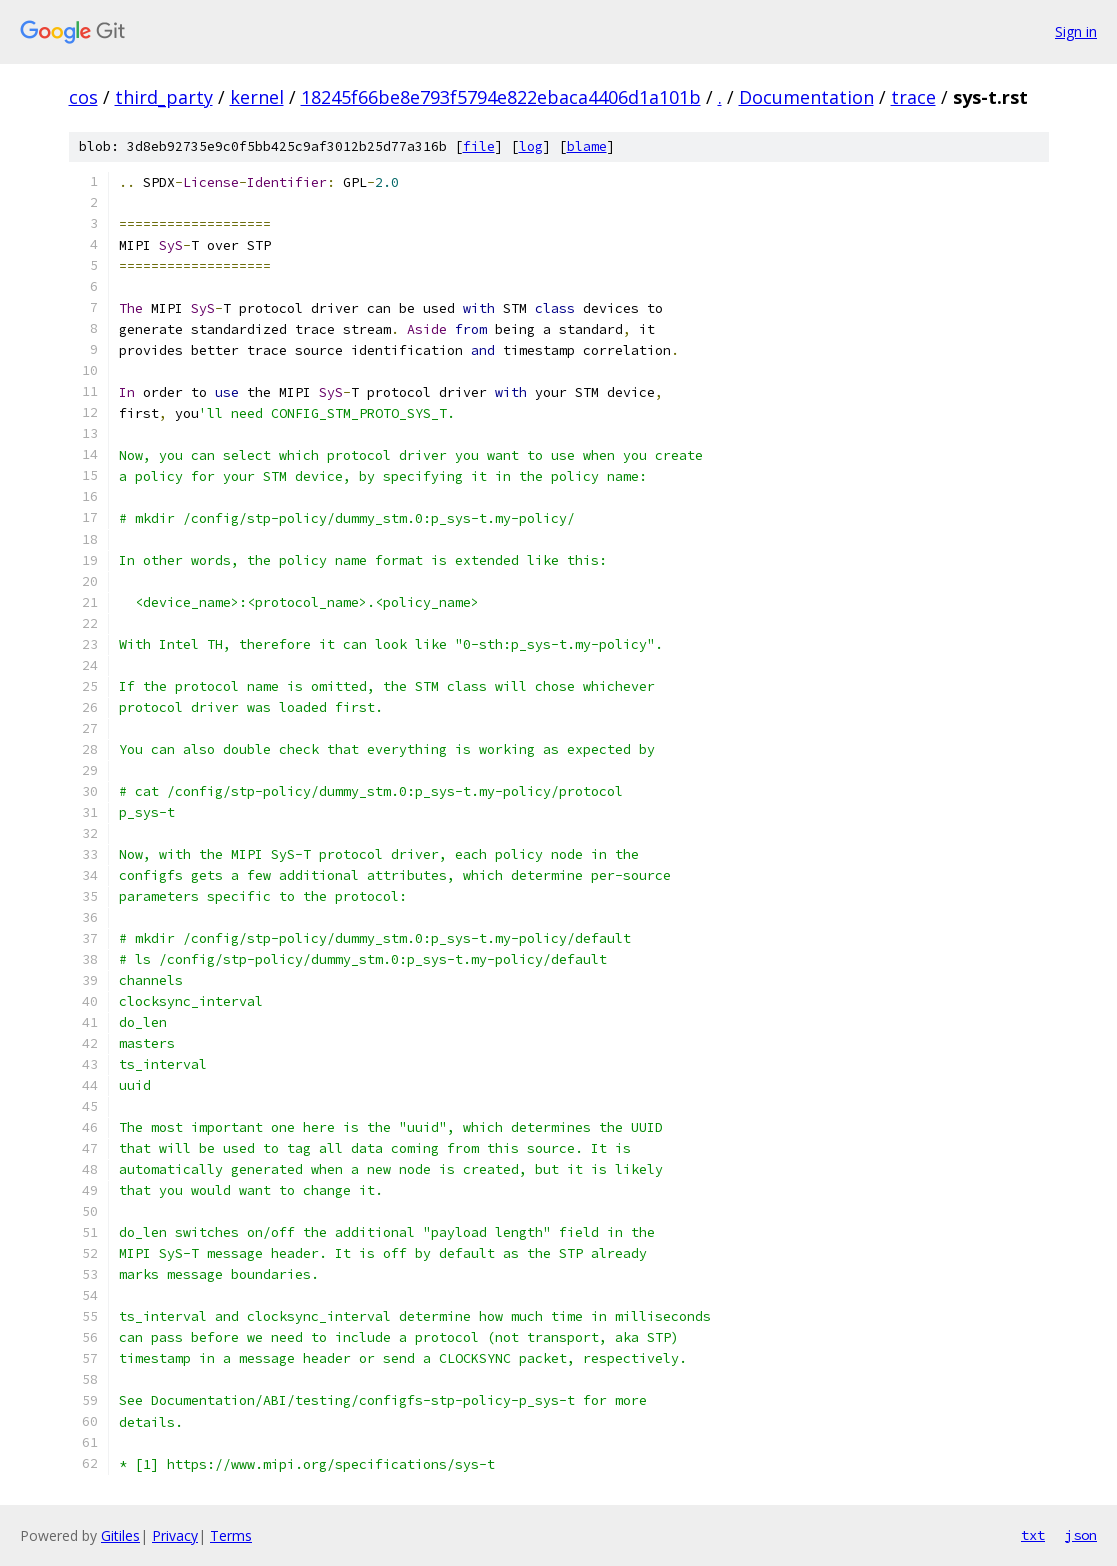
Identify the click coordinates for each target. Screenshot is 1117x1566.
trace (913, 97)
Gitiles (120, 1535)
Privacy (175, 1535)
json (1081, 1535)
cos (83, 97)
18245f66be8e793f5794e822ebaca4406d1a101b (501, 97)
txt (1033, 1535)
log (531, 146)
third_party (164, 97)
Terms (231, 1535)
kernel (257, 97)
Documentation (806, 97)
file (479, 146)
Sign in (1076, 31)
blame (587, 146)
